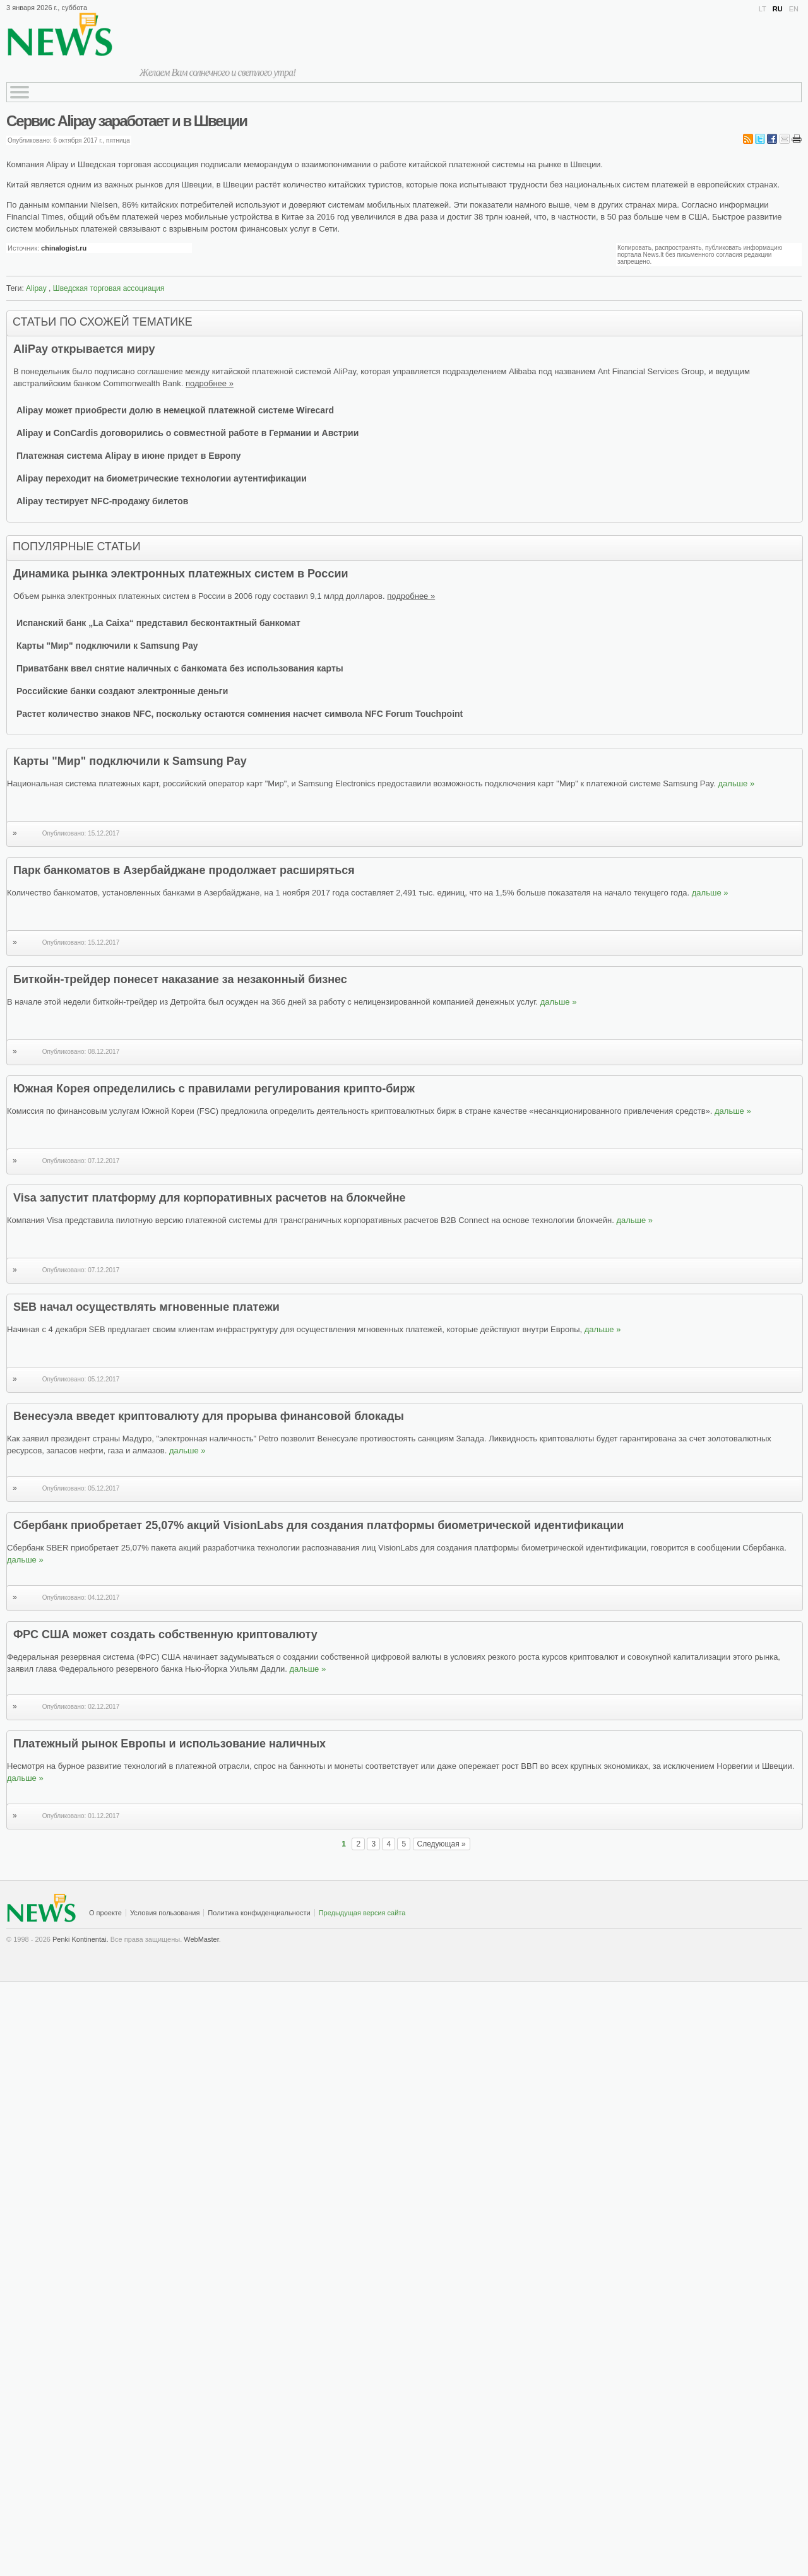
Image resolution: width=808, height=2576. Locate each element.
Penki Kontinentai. (80, 1939)
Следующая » (441, 1844)
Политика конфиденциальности (259, 1913)
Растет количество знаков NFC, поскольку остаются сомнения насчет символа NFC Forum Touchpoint (239, 714)
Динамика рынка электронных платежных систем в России (180, 573)
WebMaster (201, 1939)
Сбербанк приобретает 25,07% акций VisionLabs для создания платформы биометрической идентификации (318, 1525)
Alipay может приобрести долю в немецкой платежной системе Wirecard (175, 410)
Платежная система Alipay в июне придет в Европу (128, 456)
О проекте (105, 1913)
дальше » (736, 783)
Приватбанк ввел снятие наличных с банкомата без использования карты (179, 668)
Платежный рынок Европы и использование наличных (169, 1743)
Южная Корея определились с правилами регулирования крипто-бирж (214, 1088)
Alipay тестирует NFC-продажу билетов (102, 501)
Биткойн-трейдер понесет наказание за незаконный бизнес (180, 979)
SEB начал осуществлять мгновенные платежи (146, 1307)
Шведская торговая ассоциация (109, 288)
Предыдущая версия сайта (362, 1913)
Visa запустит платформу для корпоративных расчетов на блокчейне (209, 1197)
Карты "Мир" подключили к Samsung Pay (107, 646)
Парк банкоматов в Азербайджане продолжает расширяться (184, 870)
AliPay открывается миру (84, 349)
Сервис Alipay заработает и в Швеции (126, 120)
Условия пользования (164, 1913)
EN (794, 9)
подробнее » (210, 383)
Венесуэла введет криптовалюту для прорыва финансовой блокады (208, 1416)
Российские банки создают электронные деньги (122, 691)
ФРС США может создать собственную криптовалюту (165, 1634)
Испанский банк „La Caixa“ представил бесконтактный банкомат (158, 623)
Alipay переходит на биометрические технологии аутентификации (161, 478)
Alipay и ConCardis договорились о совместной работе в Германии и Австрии (187, 433)
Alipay (36, 288)
